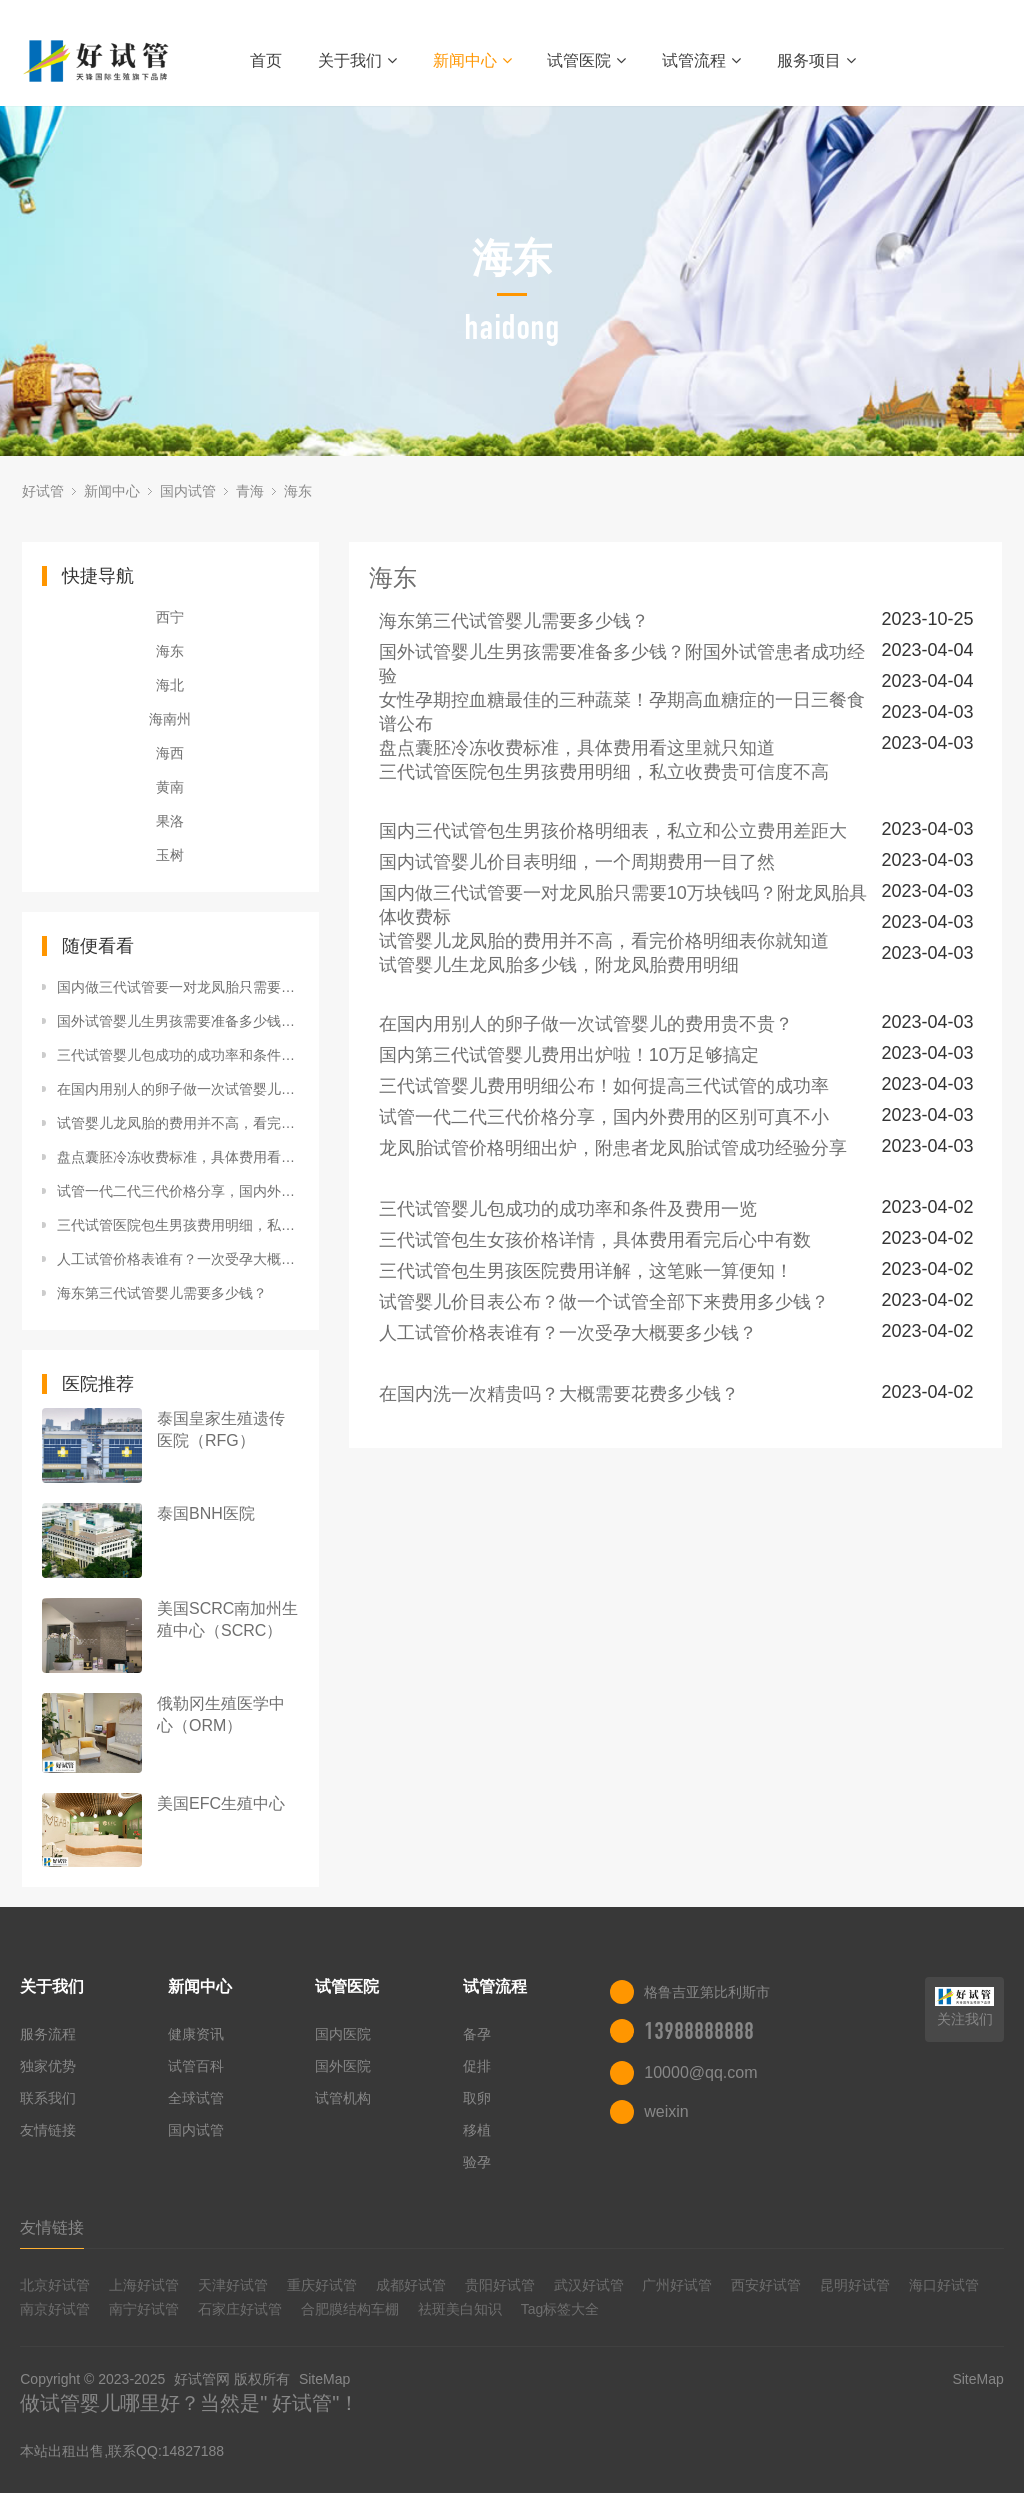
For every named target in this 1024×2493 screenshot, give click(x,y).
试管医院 (586, 60)
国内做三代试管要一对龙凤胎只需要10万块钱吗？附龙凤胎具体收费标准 (178, 987)
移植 (477, 2130)
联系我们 (48, 2098)
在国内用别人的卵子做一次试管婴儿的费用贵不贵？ (178, 1089)
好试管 (43, 491)
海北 (170, 685)
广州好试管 (677, 2285)
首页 (266, 60)
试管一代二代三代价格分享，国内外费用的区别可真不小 (178, 1191)
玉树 (170, 855)
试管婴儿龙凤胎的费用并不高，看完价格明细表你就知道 (178, 1123)
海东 (298, 491)
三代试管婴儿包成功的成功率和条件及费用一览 (178, 1055)
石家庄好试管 (240, 2309)
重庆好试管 (322, 2285)
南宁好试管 (144, 2309)
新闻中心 (472, 60)
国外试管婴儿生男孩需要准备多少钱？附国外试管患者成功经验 (178, 1021)
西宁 (170, 617)
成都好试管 (411, 2285)
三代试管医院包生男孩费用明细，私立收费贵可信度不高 (178, 1225)
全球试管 (196, 2098)
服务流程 (48, 2034)
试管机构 (343, 2098)
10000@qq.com (700, 2072)
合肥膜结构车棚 (350, 2309)
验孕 (477, 2162)
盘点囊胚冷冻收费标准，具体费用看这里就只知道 (178, 1157)
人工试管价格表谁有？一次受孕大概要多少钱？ (178, 1259)
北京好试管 (55, 2285)
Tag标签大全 (560, 2309)
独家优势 (48, 2066)
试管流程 (701, 60)
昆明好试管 (855, 2285)
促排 (477, 2066)
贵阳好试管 (500, 2285)
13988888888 (699, 2031)
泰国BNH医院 (206, 1513)
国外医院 (343, 2066)
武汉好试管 (589, 2285)
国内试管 (188, 491)
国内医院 (343, 2034)
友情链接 (48, 2130)
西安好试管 (766, 2285)
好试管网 (202, 2379)
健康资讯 (196, 2034)
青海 (250, 491)
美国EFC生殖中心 (221, 1803)
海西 (170, 753)
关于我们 (357, 60)
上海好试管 (144, 2285)
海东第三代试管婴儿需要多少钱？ (162, 1293)
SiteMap (324, 2379)
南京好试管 (55, 2309)
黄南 (170, 787)
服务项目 (816, 60)
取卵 (477, 2098)
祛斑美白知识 (460, 2309)
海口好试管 (944, 2285)
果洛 (170, 821)
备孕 (477, 2034)
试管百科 (196, 2066)
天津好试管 (233, 2285)
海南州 (170, 719)
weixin (666, 2111)
